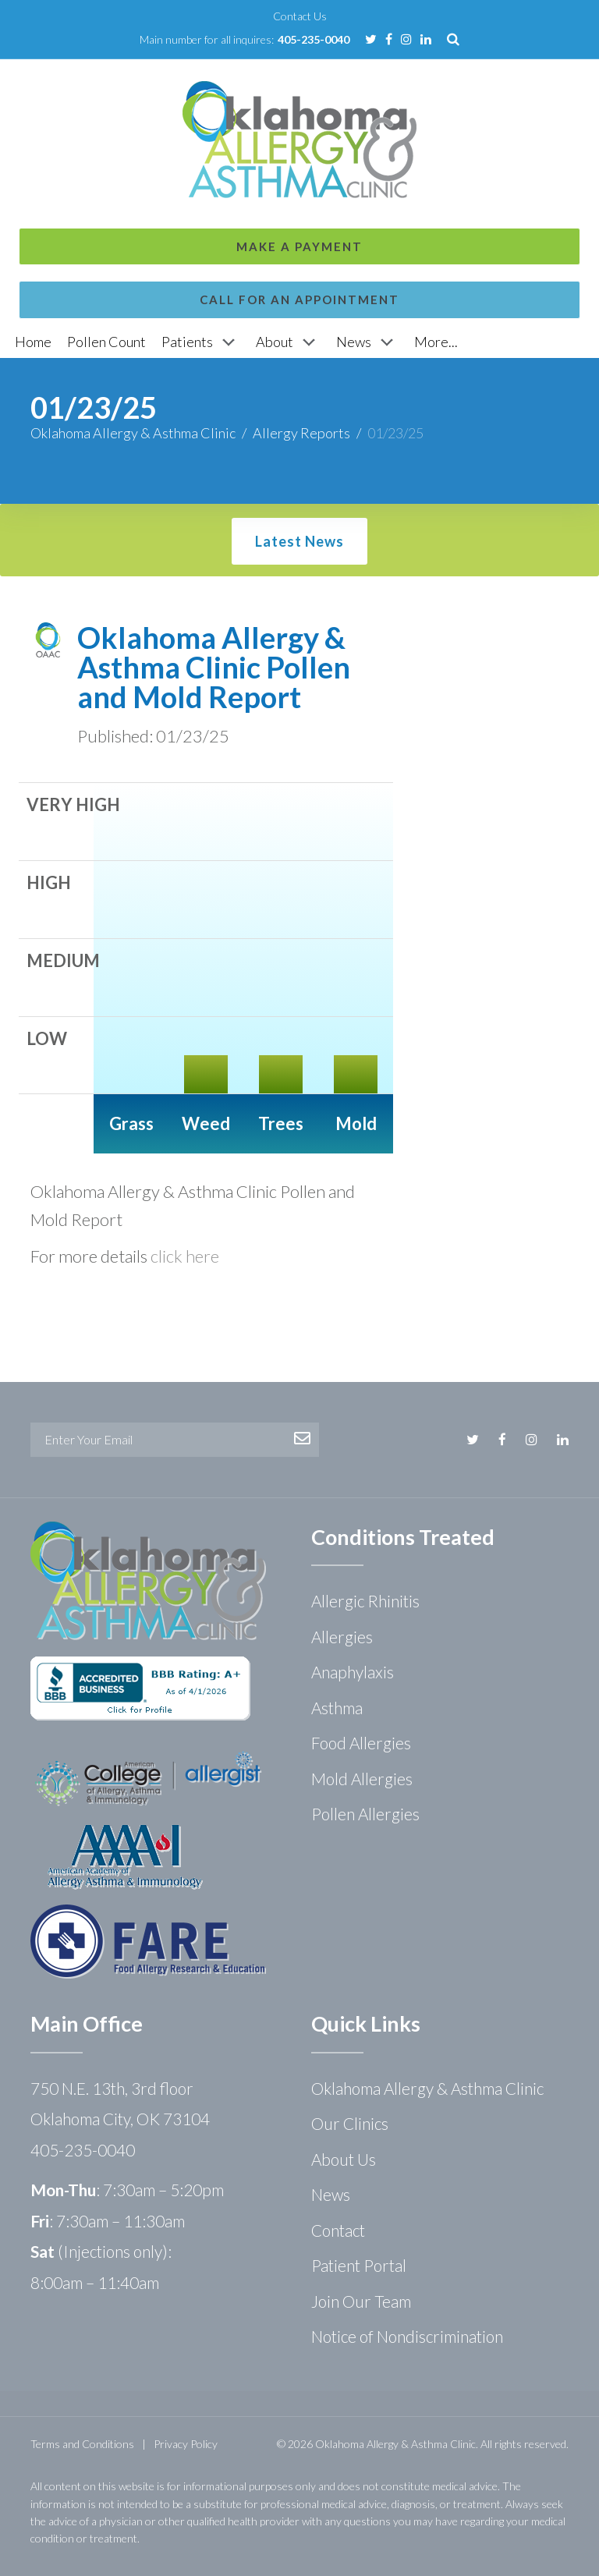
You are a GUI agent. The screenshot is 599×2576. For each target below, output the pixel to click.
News (330, 2194)
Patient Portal (358, 2265)
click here (185, 1256)
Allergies (342, 1636)
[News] (367, 342)
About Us (343, 2159)
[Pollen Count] (106, 342)
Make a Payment (299, 86)
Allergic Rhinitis (365, 1600)
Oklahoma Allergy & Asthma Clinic (133, 432)
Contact (338, 2230)
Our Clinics (349, 2123)
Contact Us (300, 16)
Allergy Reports (301, 432)
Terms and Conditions (82, 2443)
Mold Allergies (362, 1778)
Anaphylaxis (352, 1671)
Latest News (299, 541)
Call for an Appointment (299, 139)
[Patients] (201, 342)
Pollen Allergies (365, 1813)
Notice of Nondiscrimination (407, 2336)
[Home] (33, 342)
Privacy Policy (186, 2443)
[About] (288, 342)
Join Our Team (361, 2301)
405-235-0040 (313, 39)
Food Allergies (361, 1742)
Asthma (337, 1707)
